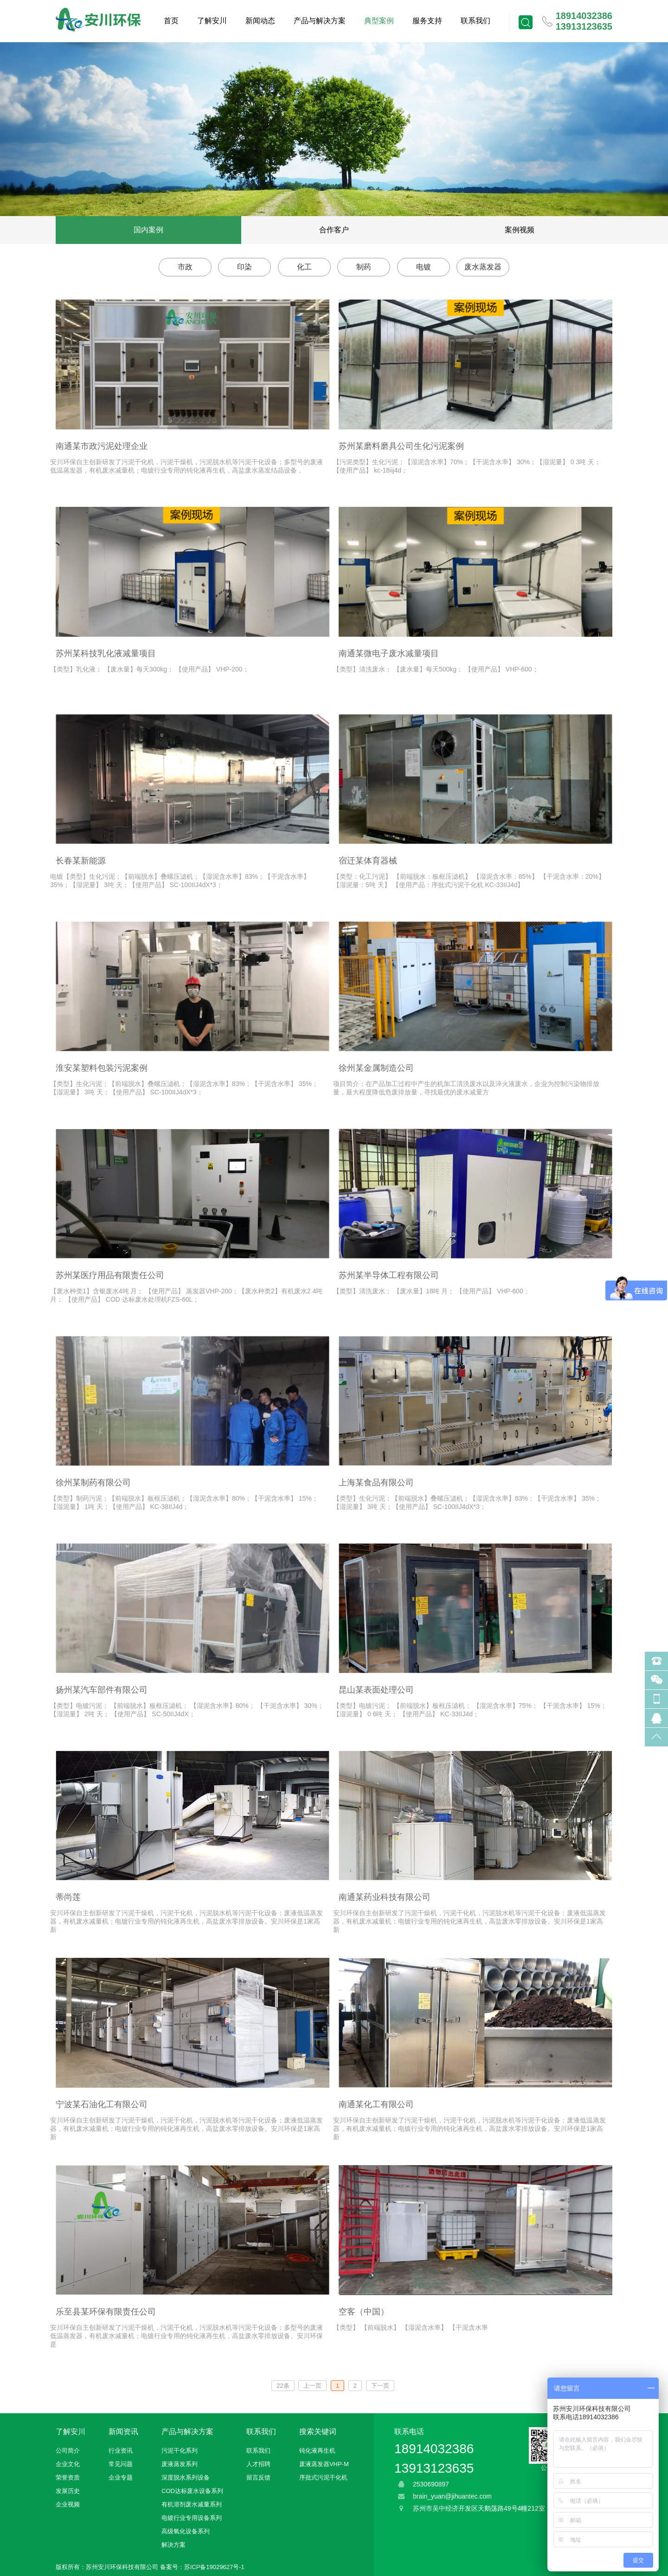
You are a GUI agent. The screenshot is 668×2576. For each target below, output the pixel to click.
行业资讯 (121, 2450)
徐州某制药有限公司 (93, 1482)
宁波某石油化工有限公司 (102, 2104)
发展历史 (68, 2490)
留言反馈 (258, 2477)
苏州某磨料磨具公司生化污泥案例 (401, 446)
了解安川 (212, 21)
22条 (282, 2385)
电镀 (423, 267)
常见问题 (121, 2464)
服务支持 (427, 21)
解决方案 (173, 2544)
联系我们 (475, 21)
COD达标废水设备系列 (192, 2490)
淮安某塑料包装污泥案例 (102, 1068)
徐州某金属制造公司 (376, 1068)
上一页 (312, 2385)
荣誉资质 (68, 2477)
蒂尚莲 (68, 1897)
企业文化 (68, 2464)
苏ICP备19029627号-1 (214, 2566)
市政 (185, 267)
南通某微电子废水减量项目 (389, 653)
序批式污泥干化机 (323, 2477)
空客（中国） (364, 2311)
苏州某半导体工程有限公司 (389, 1275)
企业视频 (68, 2504)
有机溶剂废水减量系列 (191, 2504)
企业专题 (121, 2477)
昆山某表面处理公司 (376, 1689)
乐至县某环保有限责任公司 (106, 2311)
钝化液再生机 (317, 2450)
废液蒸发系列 (179, 2464)
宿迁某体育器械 (368, 860)
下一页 (380, 2385)
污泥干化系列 (179, 2450)
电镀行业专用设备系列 (191, 2517)
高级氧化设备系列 (185, 2531)
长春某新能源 (81, 860)
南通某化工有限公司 (376, 2104)
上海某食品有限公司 (376, 1482)
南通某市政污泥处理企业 (102, 446)
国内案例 (148, 230)
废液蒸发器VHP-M (324, 2464)
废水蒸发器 (482, 267)
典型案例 (379, 21)
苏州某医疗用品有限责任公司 (110, 1275)
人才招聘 (258, 2464)
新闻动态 (260, 21)
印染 (244, 267)
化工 (304, 267)
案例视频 (519, 230)
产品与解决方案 (320, 21)
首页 (171, 21)
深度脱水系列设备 (185, 2477)
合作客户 (334, 230)
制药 (363, 267)
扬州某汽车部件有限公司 (102, 1689)
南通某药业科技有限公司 (384, 1897)
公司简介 (68, 2450)
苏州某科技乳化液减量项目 (106, 653)
